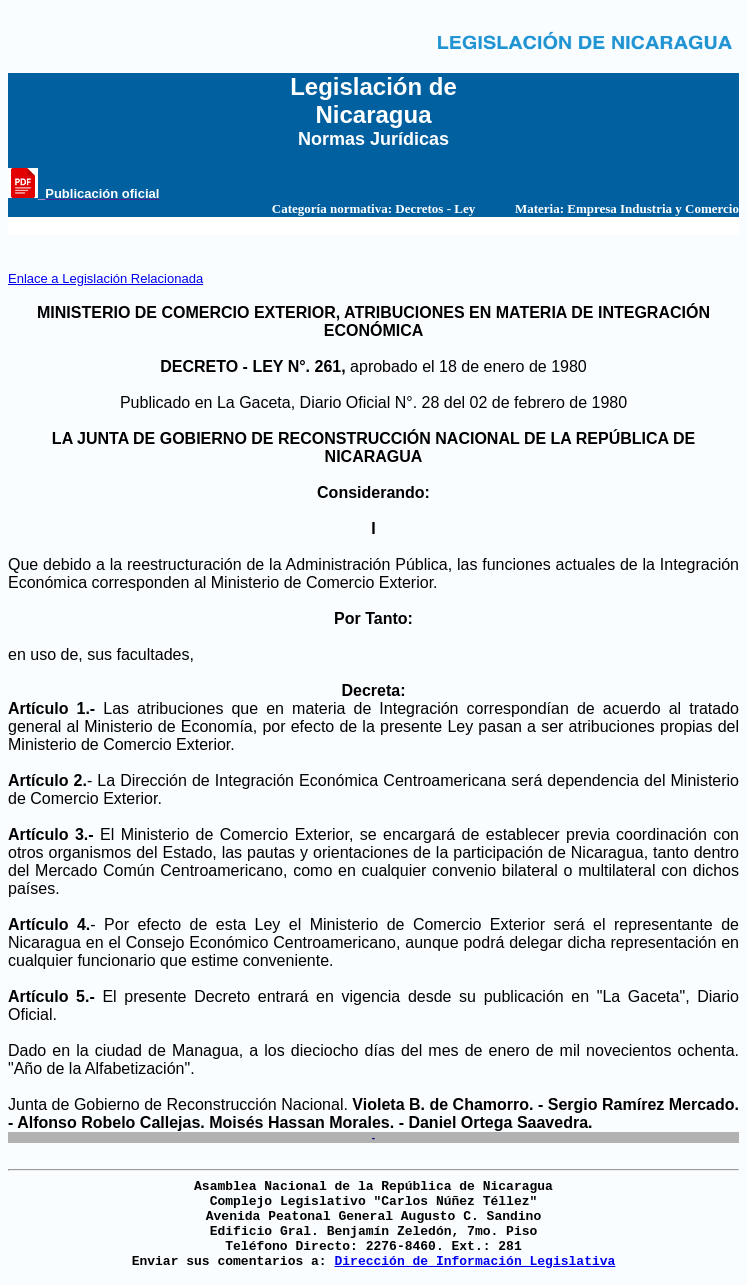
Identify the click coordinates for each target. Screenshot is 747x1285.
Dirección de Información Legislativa (474, 1261)
